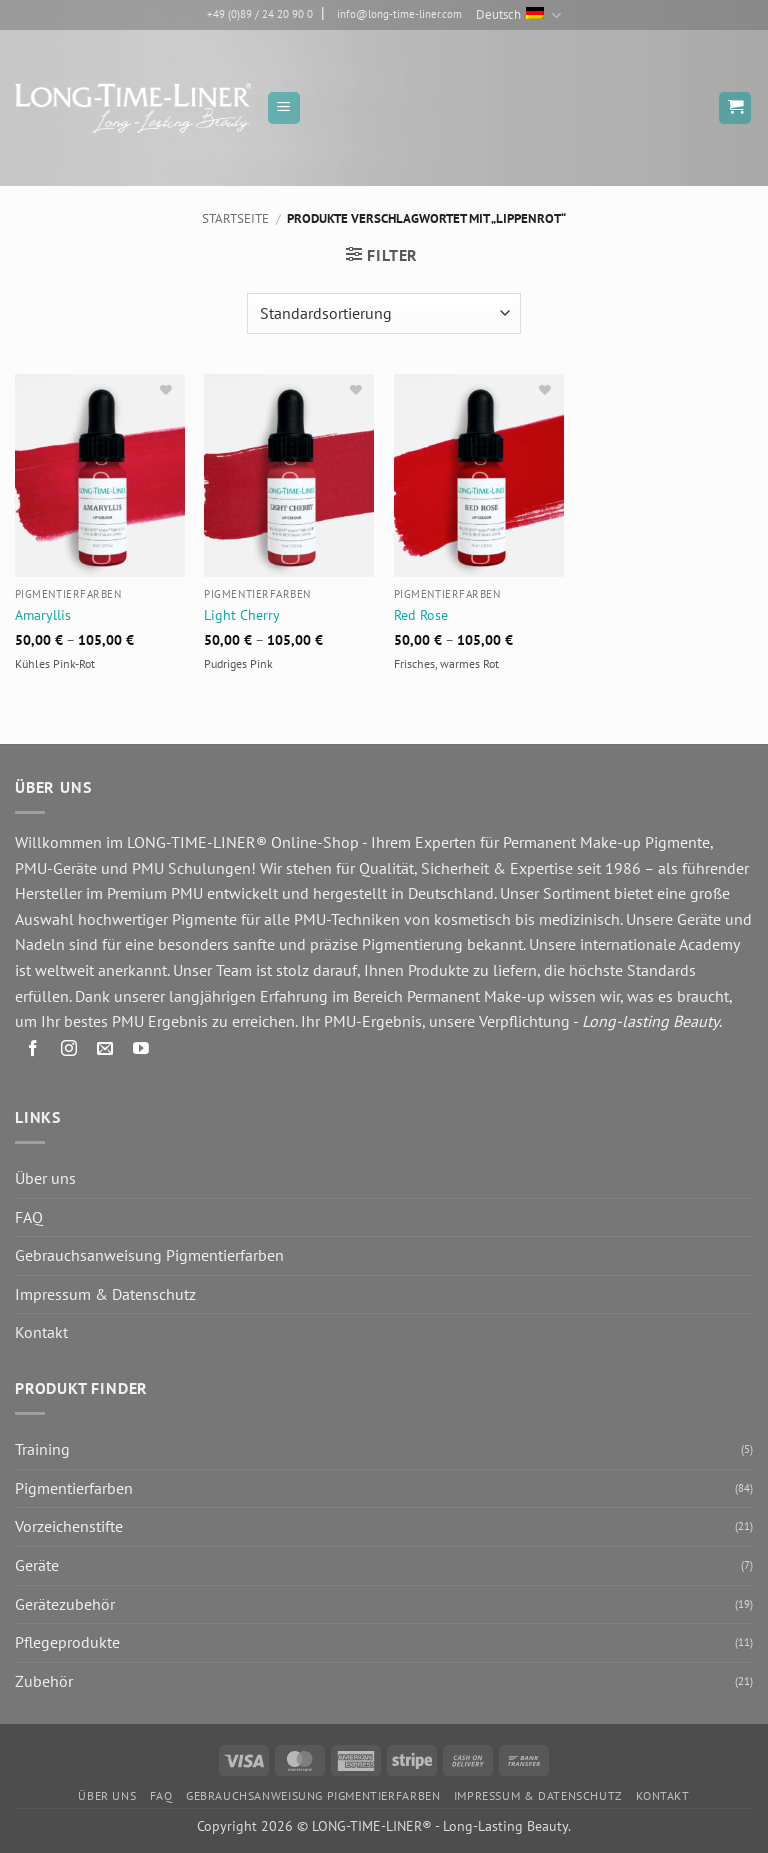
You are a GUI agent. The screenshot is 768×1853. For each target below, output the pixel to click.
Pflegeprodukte (67, 1642)
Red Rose (421, 615)
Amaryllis (43, 615)
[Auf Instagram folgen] (69, 1051)
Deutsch (518, 15)
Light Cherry (242, 615)
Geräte (37, 1565)
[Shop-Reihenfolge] (383, 313)
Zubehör (44, 1681)
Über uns (45, 1178)
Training (42, 1449)
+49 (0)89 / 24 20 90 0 (260, 14)
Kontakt (41, 1332)
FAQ (29, 1217)
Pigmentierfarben (74, 1488)
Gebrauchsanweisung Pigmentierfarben (149, 1255)
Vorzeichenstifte (69, 1526)
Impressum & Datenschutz (105, 1294)
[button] (284, 108)
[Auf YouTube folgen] (141, 1051)
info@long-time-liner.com (399, 14)
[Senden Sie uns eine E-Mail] (105, 1051)
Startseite (235, 218)
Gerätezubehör (65, 1604)
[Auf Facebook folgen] (33, 1051)
